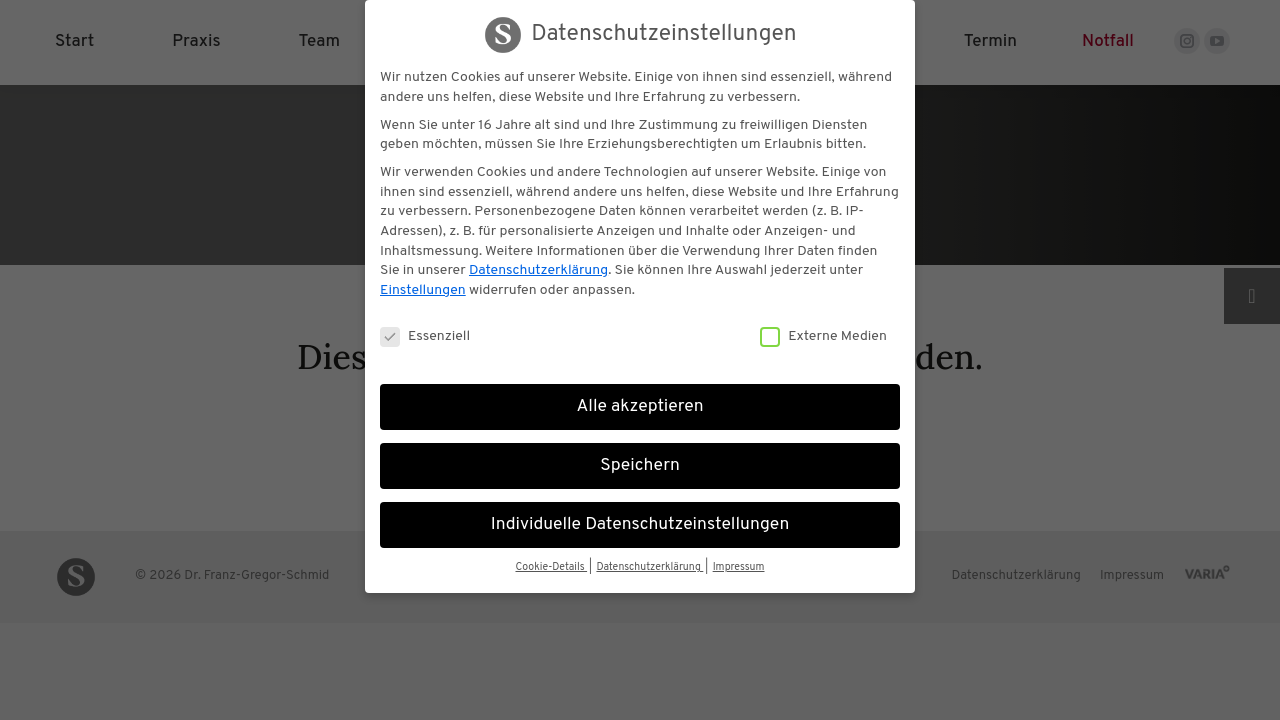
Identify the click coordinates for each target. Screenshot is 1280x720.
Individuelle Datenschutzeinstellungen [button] (640, 525)
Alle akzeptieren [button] (639, 407)
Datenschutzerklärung (538, 270)
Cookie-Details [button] (551, 567)
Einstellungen (423, 290)
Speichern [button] (640, 466)
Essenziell (425, 336)
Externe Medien (823, 336)
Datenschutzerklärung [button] (649, 567)
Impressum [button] (739, 567)
